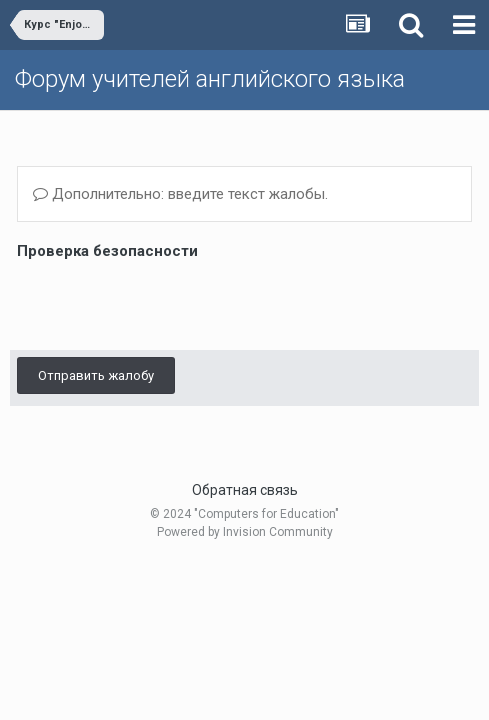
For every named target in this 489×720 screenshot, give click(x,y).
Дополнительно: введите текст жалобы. (180, 194)
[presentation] (169, 304)
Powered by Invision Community (245, 532)
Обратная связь (245, 490)
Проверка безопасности (107, 251)
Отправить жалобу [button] (96, 375)
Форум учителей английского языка (210, 79)
